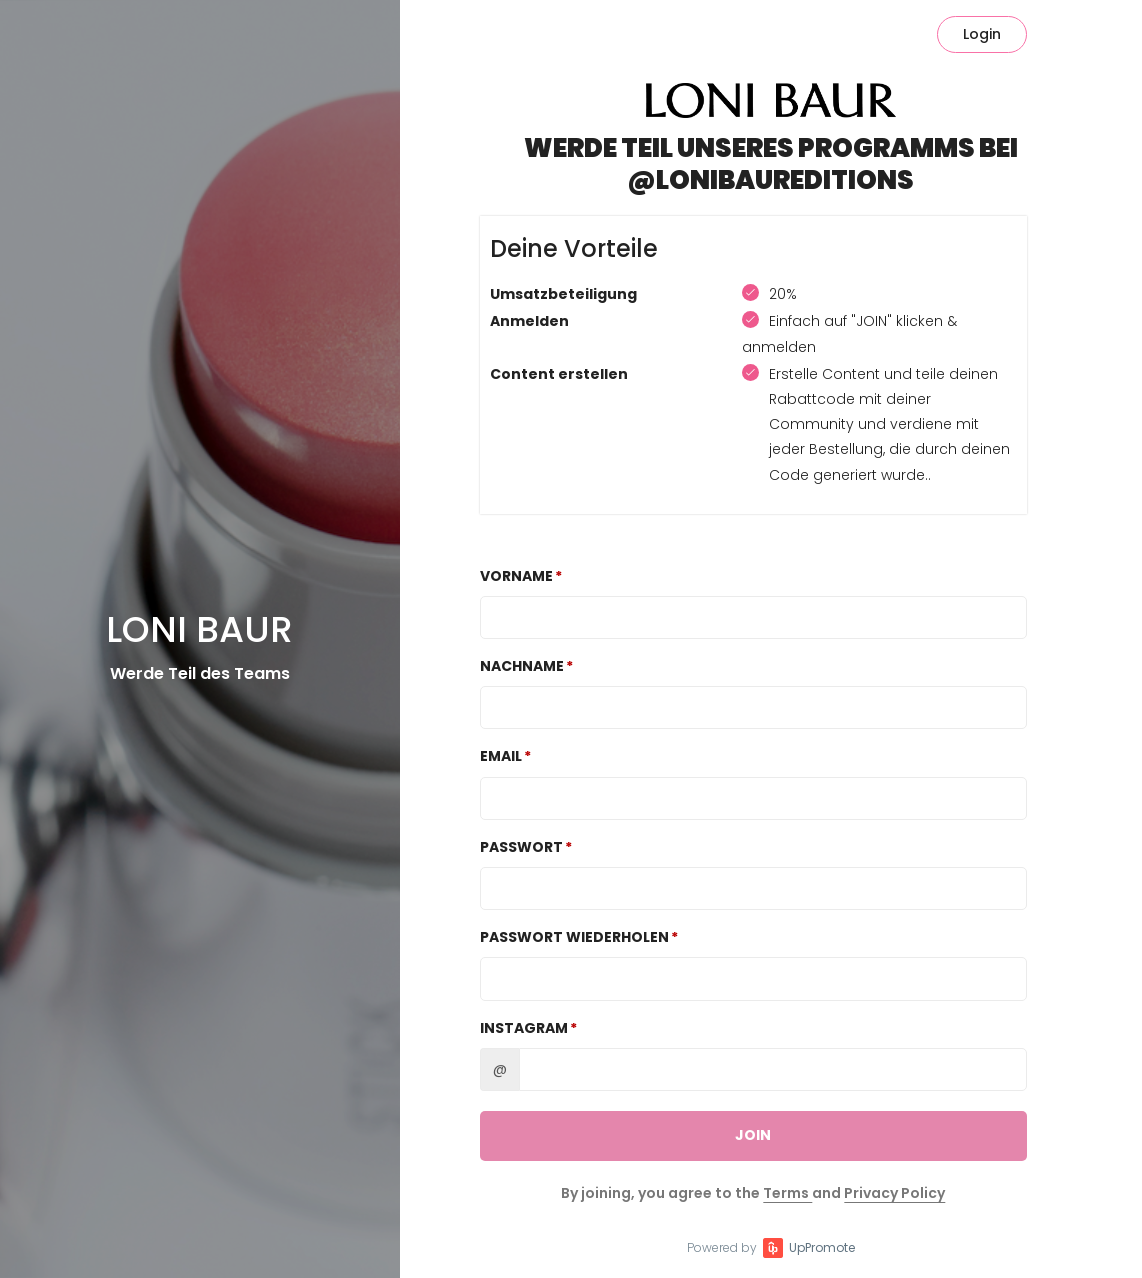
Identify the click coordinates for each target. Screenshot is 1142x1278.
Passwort (521, 847)
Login (982, 34)
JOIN (753, 1135)
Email (501, 756)
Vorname (516, 576)
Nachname (522, 666)
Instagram (524, 1028)
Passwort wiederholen (574, 937)
